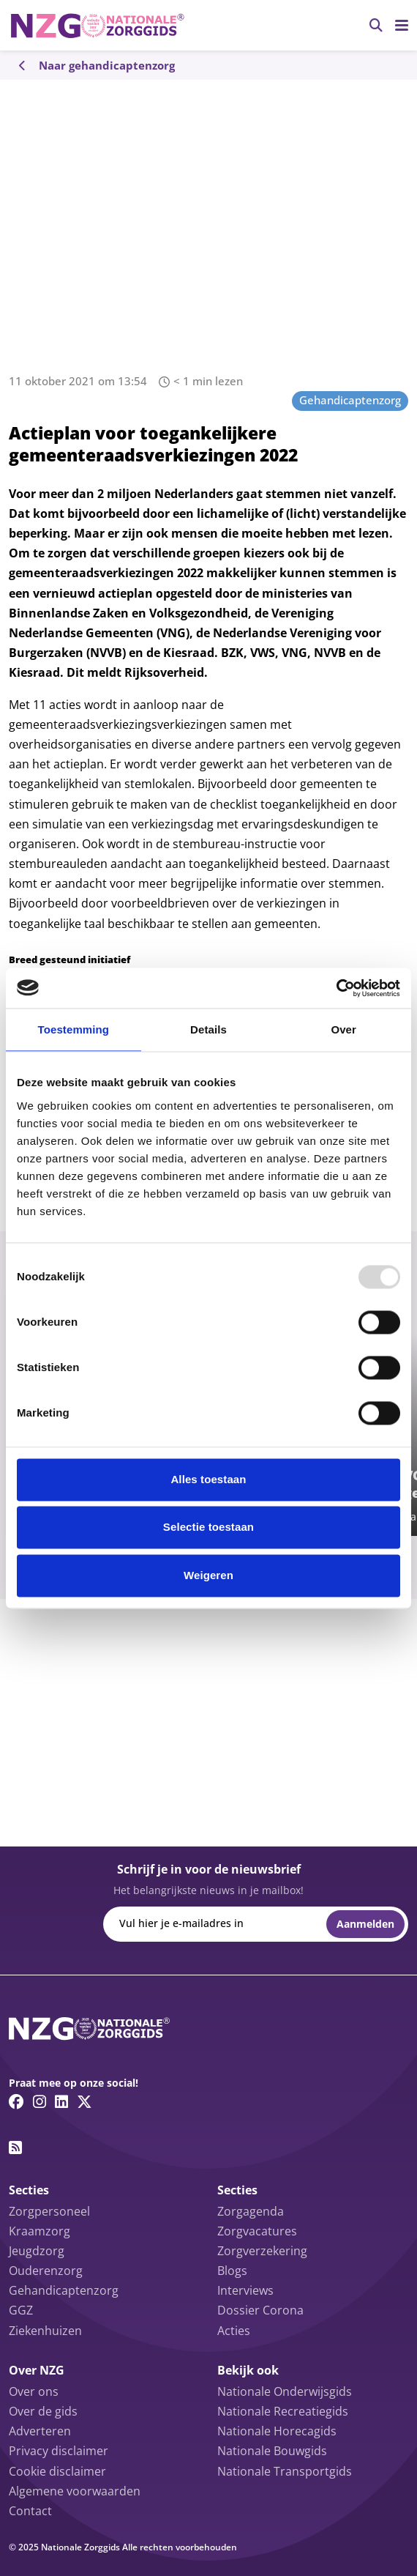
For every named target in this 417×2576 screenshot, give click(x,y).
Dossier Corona (260, 2310)
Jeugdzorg (36, 2251)
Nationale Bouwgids (272, 2451)
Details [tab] (208, 1029)
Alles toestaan (208, 1479)
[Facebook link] (16, 2101)
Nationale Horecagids (277, 2431)
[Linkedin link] (61, 2101)
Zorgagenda (250, 2211)
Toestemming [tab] (74, 1029)
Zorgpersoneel (49, 2211)
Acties (233, 2331)
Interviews (245, 2290)
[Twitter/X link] (84, 2101)
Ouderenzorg (46, 2271)
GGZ (21, 2310)
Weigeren (208, 1575)
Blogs (232, 2271)
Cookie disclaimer (57, 2471)
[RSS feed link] (15, 2147)
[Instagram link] (39, 2101)
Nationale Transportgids (284, 2471)
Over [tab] (343, 1029)
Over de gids (43, 2411)
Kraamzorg (39, 2231)
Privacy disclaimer (58, 2451)
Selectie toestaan (208, 1527)
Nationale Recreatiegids (282, 2411)
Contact (30, 2511)
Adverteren (40, 2431)
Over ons (34, 2391)
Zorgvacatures (257, 2231)
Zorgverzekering (262, 2251)
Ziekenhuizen (45, 2331)
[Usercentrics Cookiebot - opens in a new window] (336, 988)
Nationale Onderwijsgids (284, 2391)
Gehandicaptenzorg (350, 400)
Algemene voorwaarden (74, 2491)
